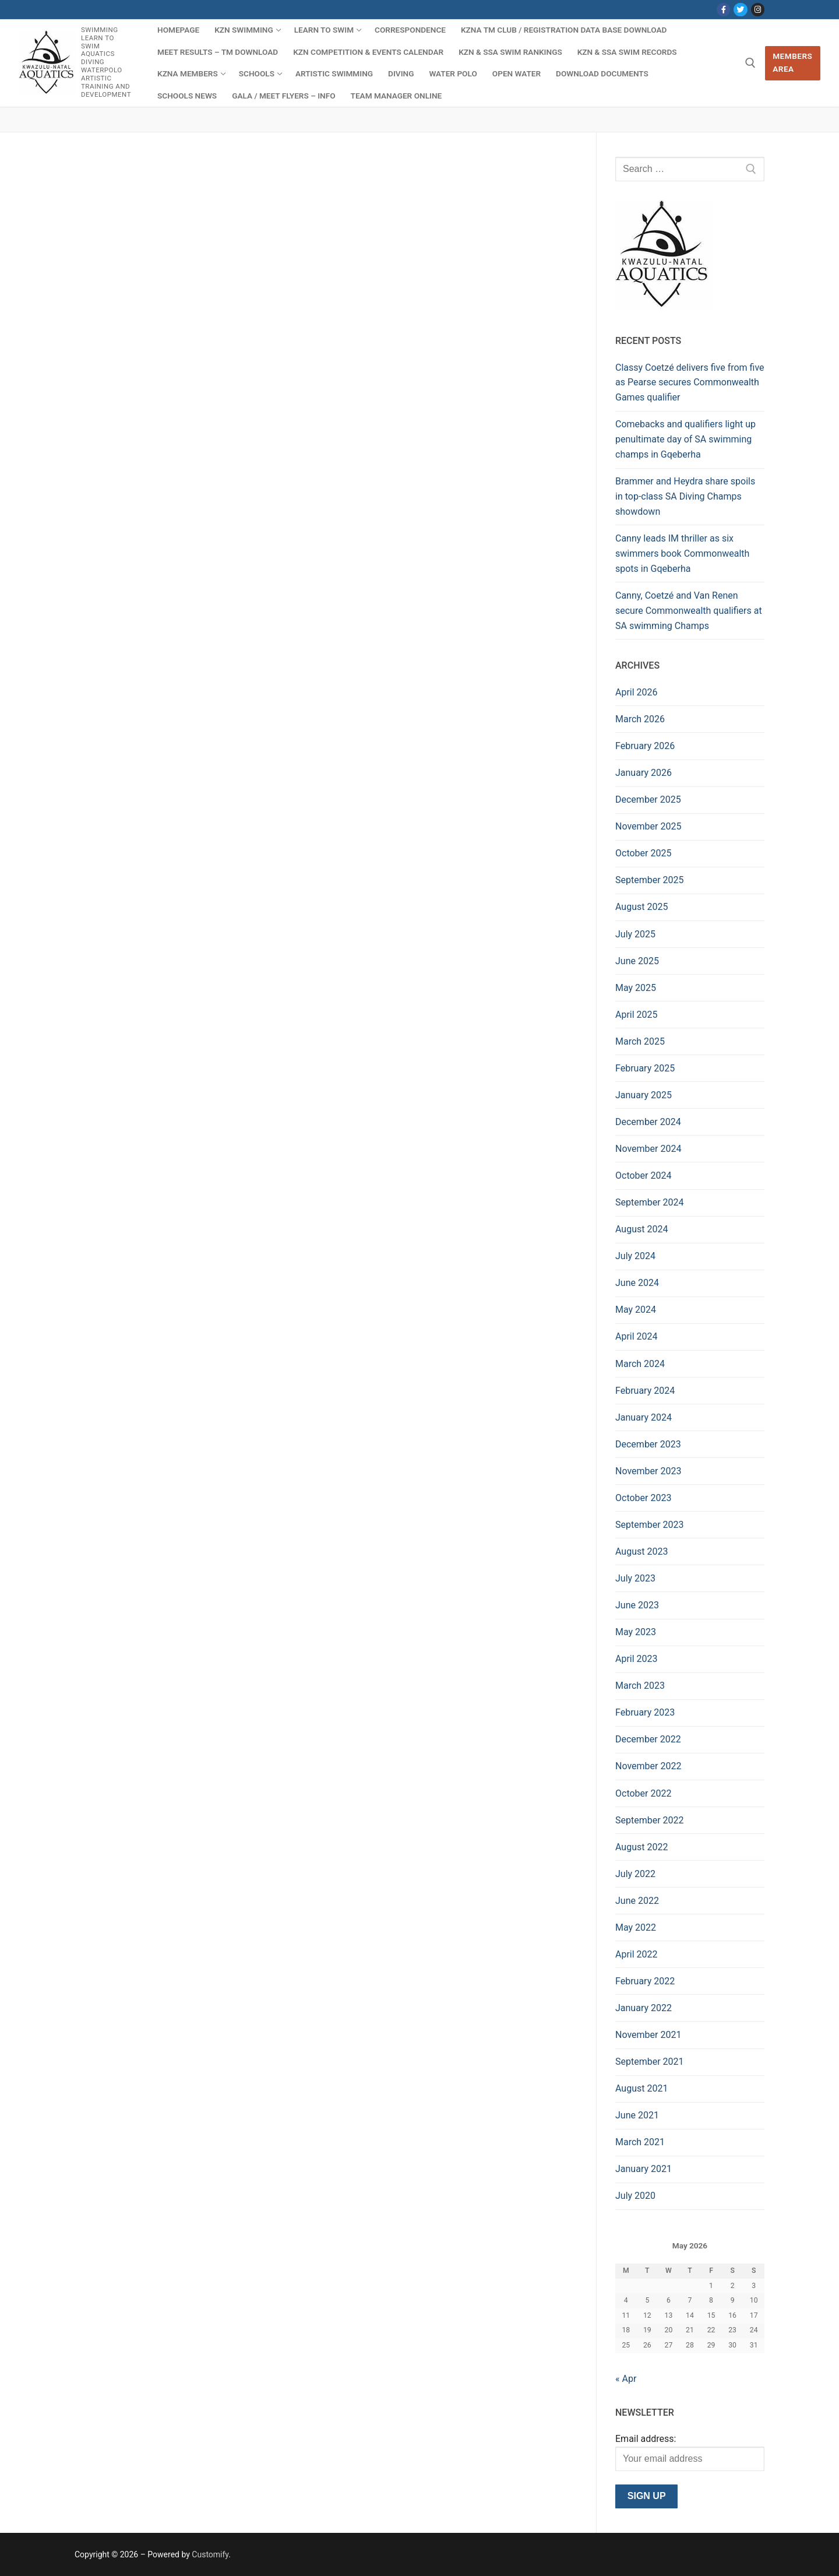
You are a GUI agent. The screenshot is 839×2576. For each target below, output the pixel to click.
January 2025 (643, 1095)
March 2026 (640, 719)
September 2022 (649, 1820)
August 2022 (641, 1847)
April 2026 (636, 692)
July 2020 (635, 2195)
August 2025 (641, 906)
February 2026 (645, 745)
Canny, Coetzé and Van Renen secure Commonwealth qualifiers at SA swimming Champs (688, 610)
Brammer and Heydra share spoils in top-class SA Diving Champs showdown (685, 496)
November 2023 (648, 1471)
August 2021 (641, 2088)
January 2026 (643, 772)
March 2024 (640, 1363)
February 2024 (645, 1390)
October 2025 (643, 853)
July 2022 (635, 1873)
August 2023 (641, 1551)
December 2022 (648, 1739)
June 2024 (637, 1282)
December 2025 (648, 799)
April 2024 (636, 1336)
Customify (210, 2554)
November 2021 (648, 2034)
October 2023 (643, 1497)
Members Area (792, 62)
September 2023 (649, 1524)
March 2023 (640, 1685)
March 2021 (640, 2142)
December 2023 (648, 1444)
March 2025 (640, 1041)
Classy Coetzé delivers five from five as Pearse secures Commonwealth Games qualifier (689, 382)
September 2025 (649, 879)
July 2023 (635, 1578)
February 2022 (645, 1981)
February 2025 (645, 1068)
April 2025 (636, 1014)
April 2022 (636, 1954)
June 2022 (637, 1900)
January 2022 (643, 2007)
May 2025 (635, 987)
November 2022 (648, 1766)
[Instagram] (757, 9)
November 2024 (648, 1148)
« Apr (625, 2378)
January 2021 (643, 2168)
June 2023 (637, 1605)
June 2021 (637, 2115)
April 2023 (636, 1658)
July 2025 (635, 934)
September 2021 (649, 2061)
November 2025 (648, 826)
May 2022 (635, 1927)
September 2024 (649, 1202)
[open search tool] (750, 63)
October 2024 (643, 1175)
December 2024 (648, 1121)
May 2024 (635, 1309)
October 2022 (643, 1793)
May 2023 (635, 1631)
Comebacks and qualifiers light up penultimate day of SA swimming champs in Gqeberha (685, 439)
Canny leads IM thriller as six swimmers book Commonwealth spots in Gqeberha (682, 553)
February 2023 (645, 1712)
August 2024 (641, 1229)
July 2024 (635, 1255)
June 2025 (637, 961)
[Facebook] (723, 9)
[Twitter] (740, 9)
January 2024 (643, 1417)
